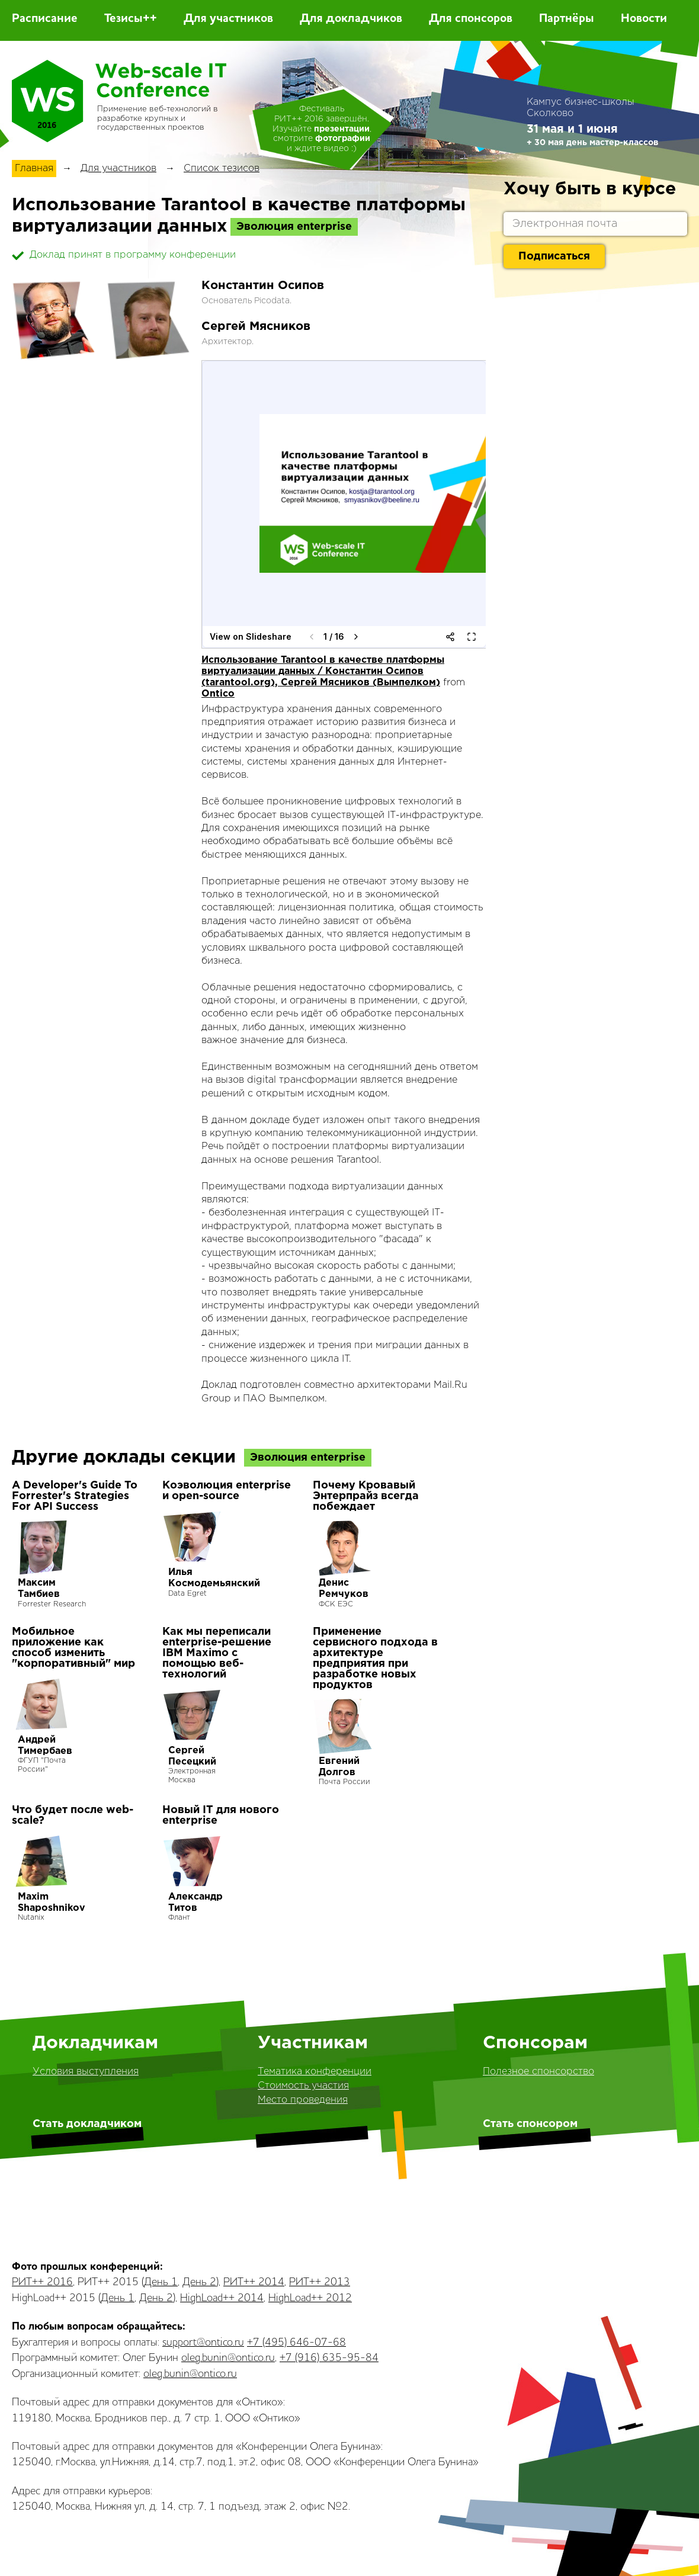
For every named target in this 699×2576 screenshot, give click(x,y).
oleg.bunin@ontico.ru (228, 2358)
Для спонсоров (470, 19)
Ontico (218, 693)
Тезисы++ (130, 19)
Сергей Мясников (255, 326)
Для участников (228, 19)
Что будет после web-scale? (72, 1815)
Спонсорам (535, 2043)
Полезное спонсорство (538, 2071)
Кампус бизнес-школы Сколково (580, 108)
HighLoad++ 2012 (310, 2298)
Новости (644, 19)
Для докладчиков (351, 19)
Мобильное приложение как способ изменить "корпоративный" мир (73, 1648)
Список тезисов (221, 168)
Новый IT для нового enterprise (220, 1815)
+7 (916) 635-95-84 (329, 2358)
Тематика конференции (314, 2071)
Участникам (313, 2043)
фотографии (342, 138)
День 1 (161, 2282)
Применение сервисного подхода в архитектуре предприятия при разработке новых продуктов (375, 1658)
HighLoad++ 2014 (222, 2298)
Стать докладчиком (87, 2124)
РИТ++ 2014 (253, 2282)
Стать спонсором (530, 2124)
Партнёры (566, 19)
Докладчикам (95, 2043)
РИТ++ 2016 (42, 2282)
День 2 (199, 2282)
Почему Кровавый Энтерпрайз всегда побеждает (366, 1496)
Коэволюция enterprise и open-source (226, 1491)
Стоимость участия (303, 2085)
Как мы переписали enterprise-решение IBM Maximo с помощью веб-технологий (216, 1653)
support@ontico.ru (203, 2342)
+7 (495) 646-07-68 (296, 2342)
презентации (342, 129)
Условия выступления (86, 2071)
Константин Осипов (262, 285)
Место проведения (303, 2100)
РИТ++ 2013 (319, 2282)
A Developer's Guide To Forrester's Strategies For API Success (74, 1496)
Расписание (45, 19)
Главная (34, 168)
